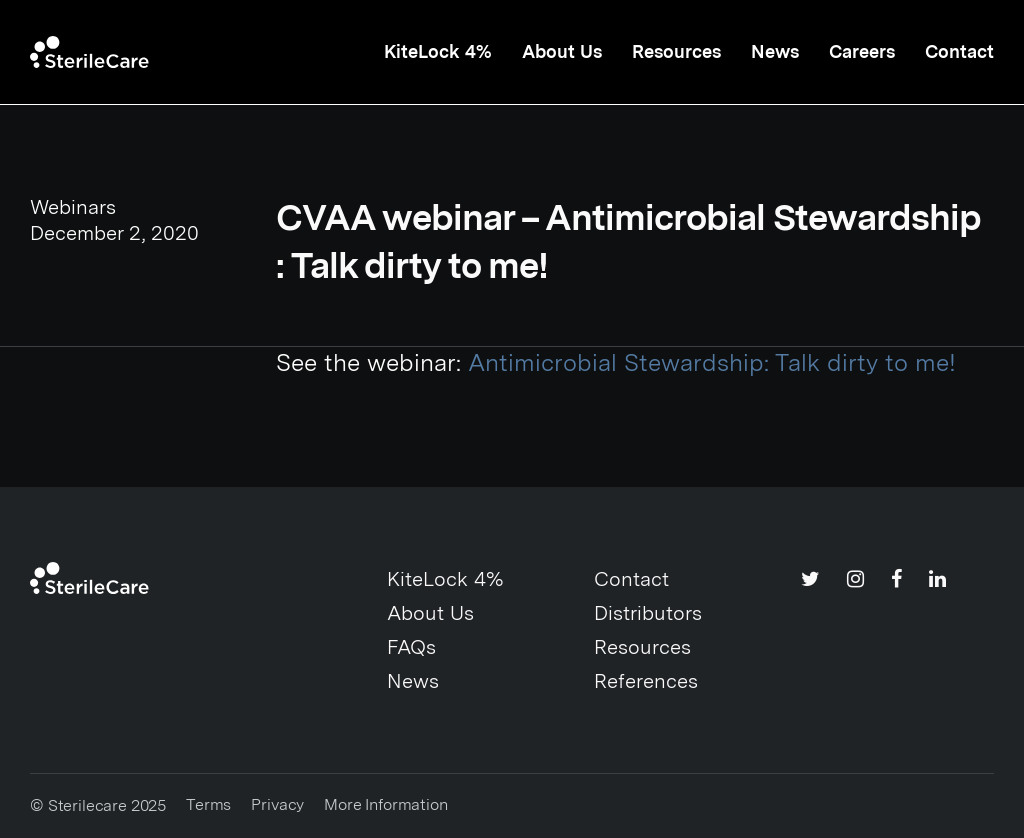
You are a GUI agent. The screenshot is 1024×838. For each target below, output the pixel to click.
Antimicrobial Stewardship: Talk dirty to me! (712, 362)
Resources (676, 51)
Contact (959, 51)
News (775, 51)
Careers (862, 51)
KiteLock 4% (438, 51)
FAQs (411, 647)
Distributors (648, 613)
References (646, 681)
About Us (562, 51)
